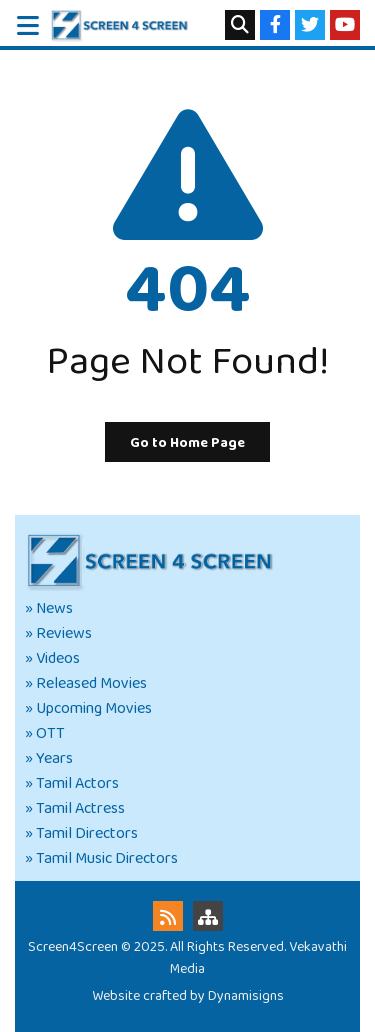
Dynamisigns (246, 996)
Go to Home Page (187, 443)
